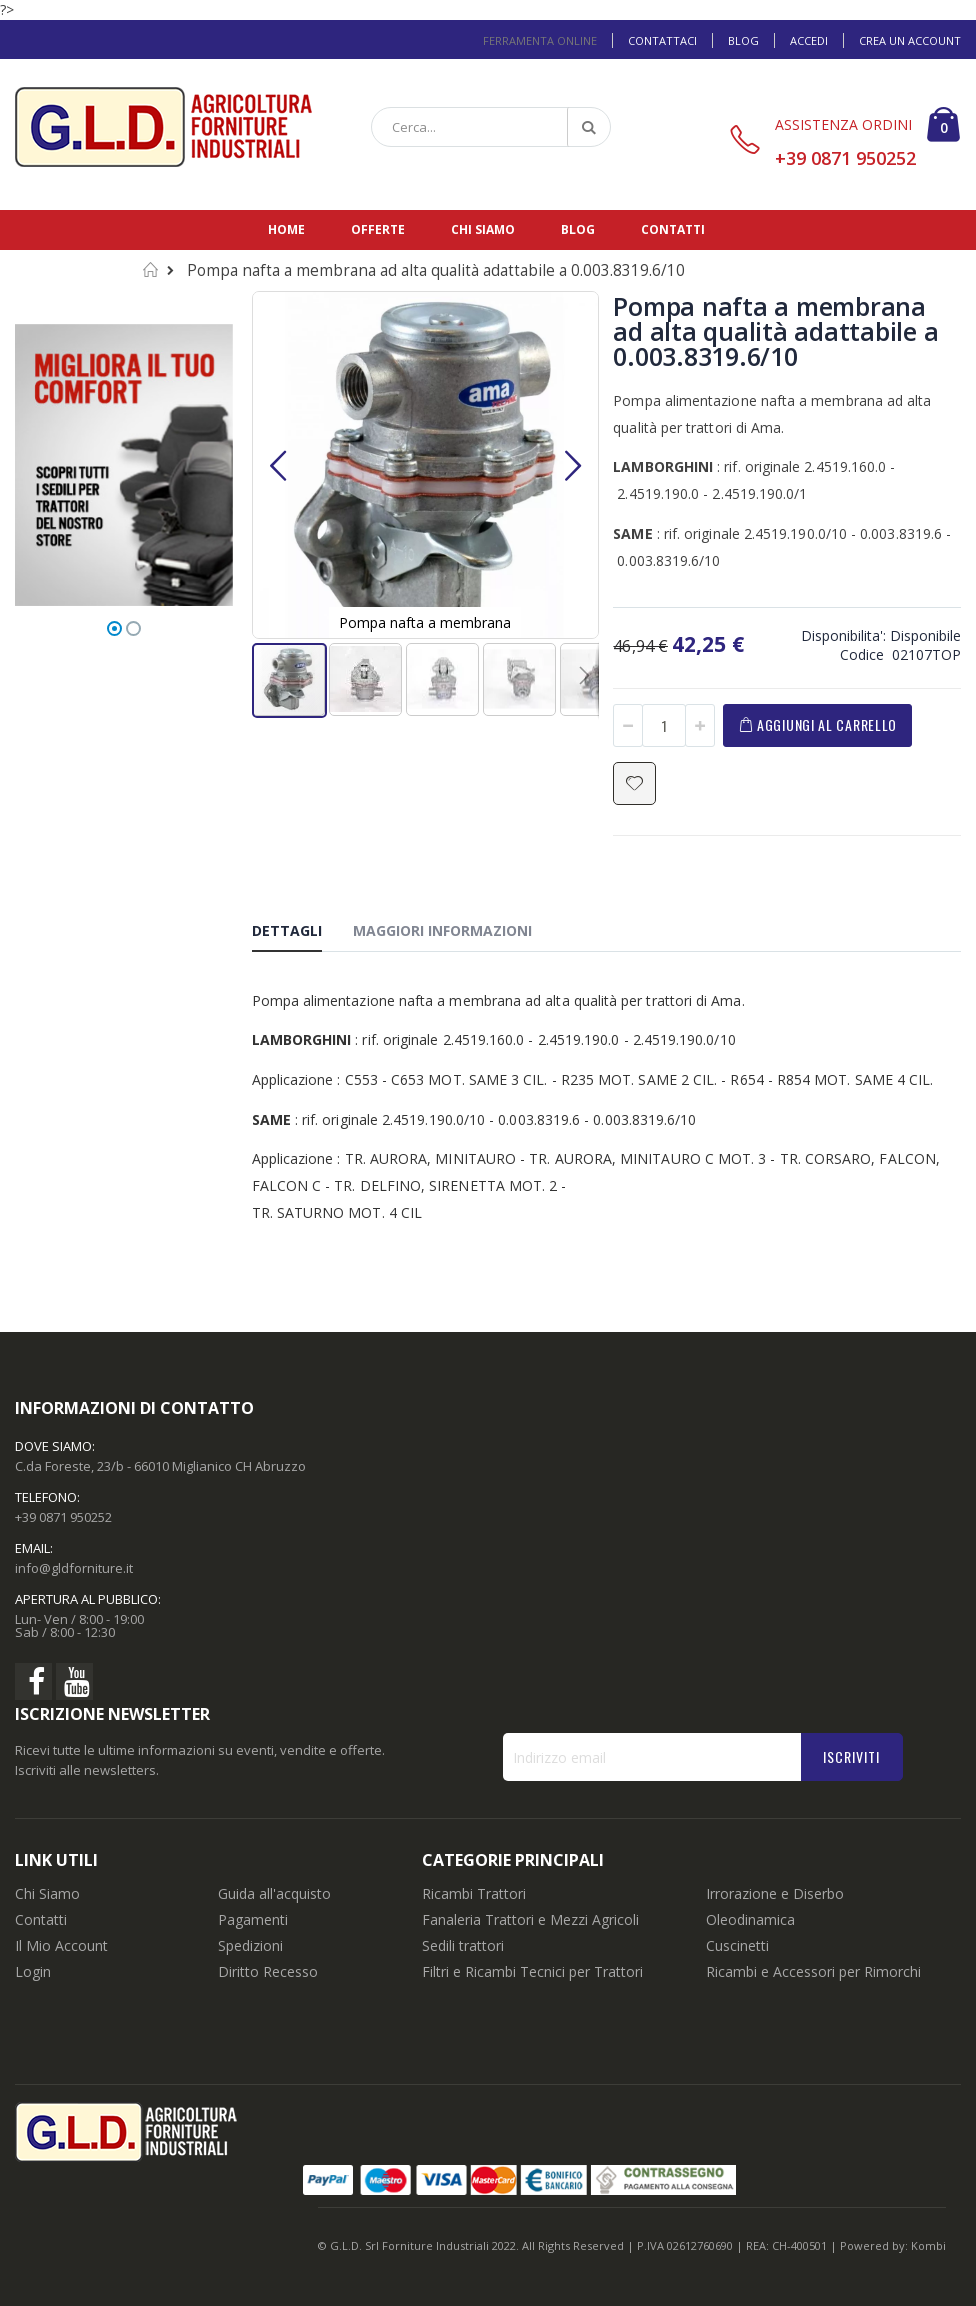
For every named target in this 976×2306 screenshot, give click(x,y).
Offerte (378, 229)
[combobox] (491, 127)
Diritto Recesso (268, 1971)
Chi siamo (483, 229)
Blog (743, 40)
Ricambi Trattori (474, 1893)
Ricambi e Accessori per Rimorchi (813, 1971)
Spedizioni (250, 1945)
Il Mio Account (61, 1945)
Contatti (673, 229)
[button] (278, 465)
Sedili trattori (463, 1945)
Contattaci (662, 40)
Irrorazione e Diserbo (775, 1893)
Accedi (809, 40)
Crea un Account (910, 40)
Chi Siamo (47, 1893)
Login (33, 1971)
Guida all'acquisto (274, 1893)
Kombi (928, 2245)
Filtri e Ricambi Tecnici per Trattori (532, 1971)
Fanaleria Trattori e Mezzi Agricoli (530, 1919)
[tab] (302, 934)
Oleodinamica (750, 1919)
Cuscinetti (737, 1945)
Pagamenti (253, 1919)
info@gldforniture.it (74, 1568)
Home (286, 229)
